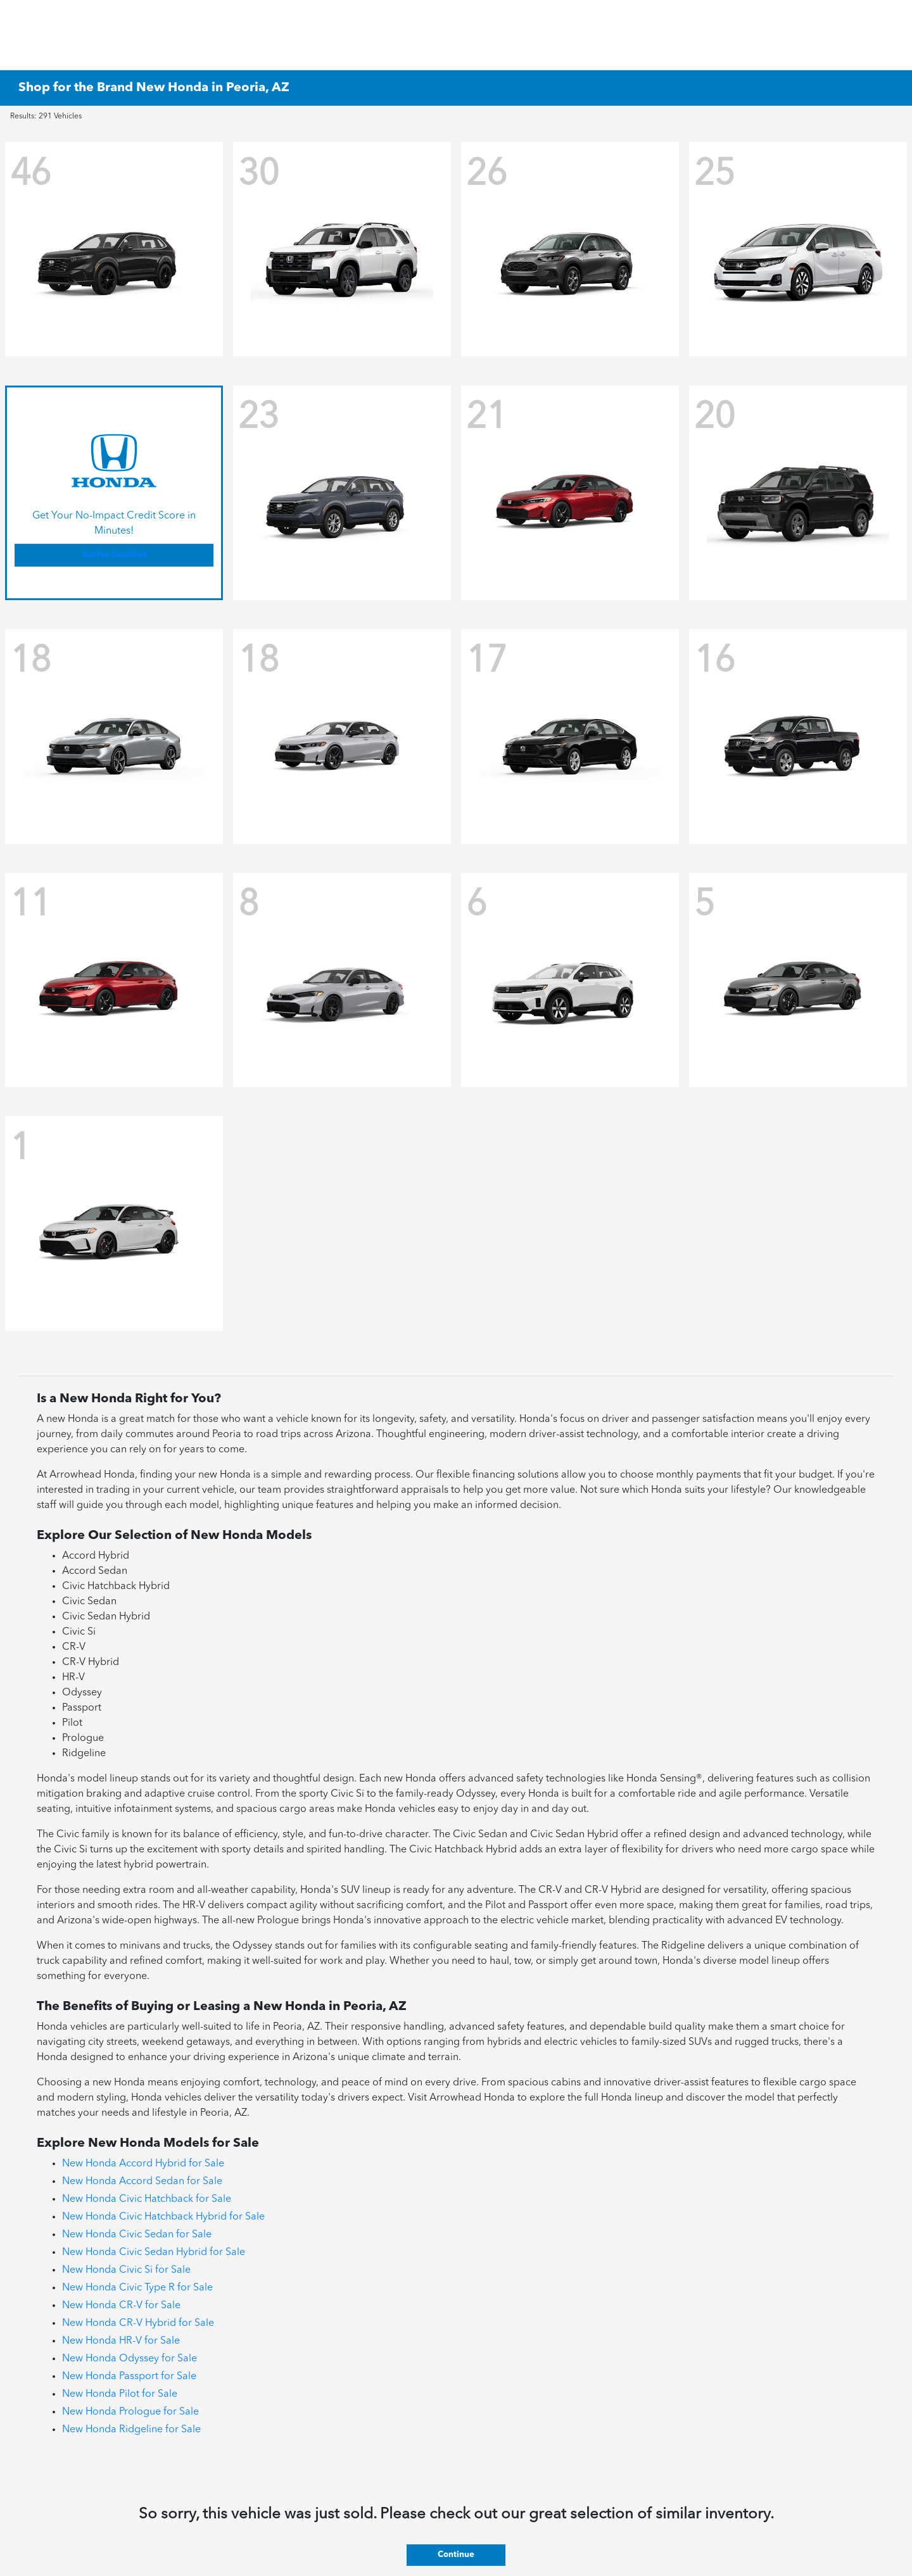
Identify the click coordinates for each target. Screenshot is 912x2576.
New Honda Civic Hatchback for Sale (146, 2199)
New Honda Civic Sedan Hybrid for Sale (153, 2252)
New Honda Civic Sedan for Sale (137, 2235)
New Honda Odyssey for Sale (129, 2359)
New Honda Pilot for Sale (119, 2394)
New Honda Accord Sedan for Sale (142, 2182)
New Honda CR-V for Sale (121, 2306)
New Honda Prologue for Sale (130, 2412)
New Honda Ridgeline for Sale (131, 2430)
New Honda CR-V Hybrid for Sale (138, 2323)
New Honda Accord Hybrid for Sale (143, 2164)
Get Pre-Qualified (114, 555)
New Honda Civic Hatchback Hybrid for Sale (163, 2217)
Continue (456, 2555)
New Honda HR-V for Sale (121, 2341)
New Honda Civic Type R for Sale (137, 2288)
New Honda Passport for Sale (129, 2377)
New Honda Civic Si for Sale (126, 2270)
